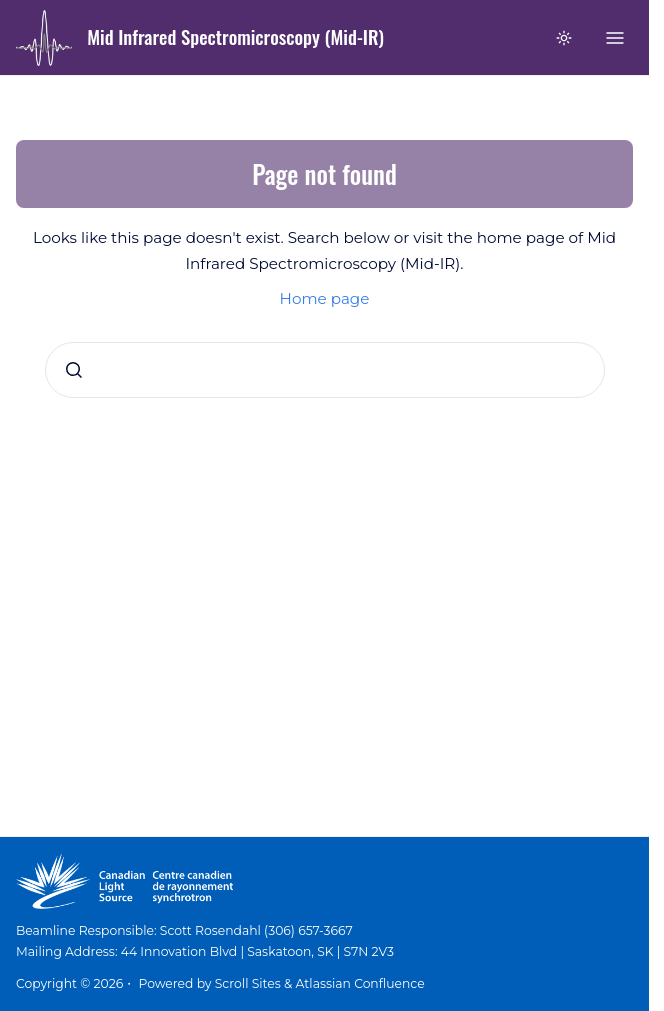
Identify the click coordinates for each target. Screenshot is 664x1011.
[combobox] (325, 370)
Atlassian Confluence (360, 983)
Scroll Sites (248, 983)
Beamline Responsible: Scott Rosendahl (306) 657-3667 (184, 930)
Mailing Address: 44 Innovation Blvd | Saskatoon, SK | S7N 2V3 (205, 951)
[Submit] (74, 370)
